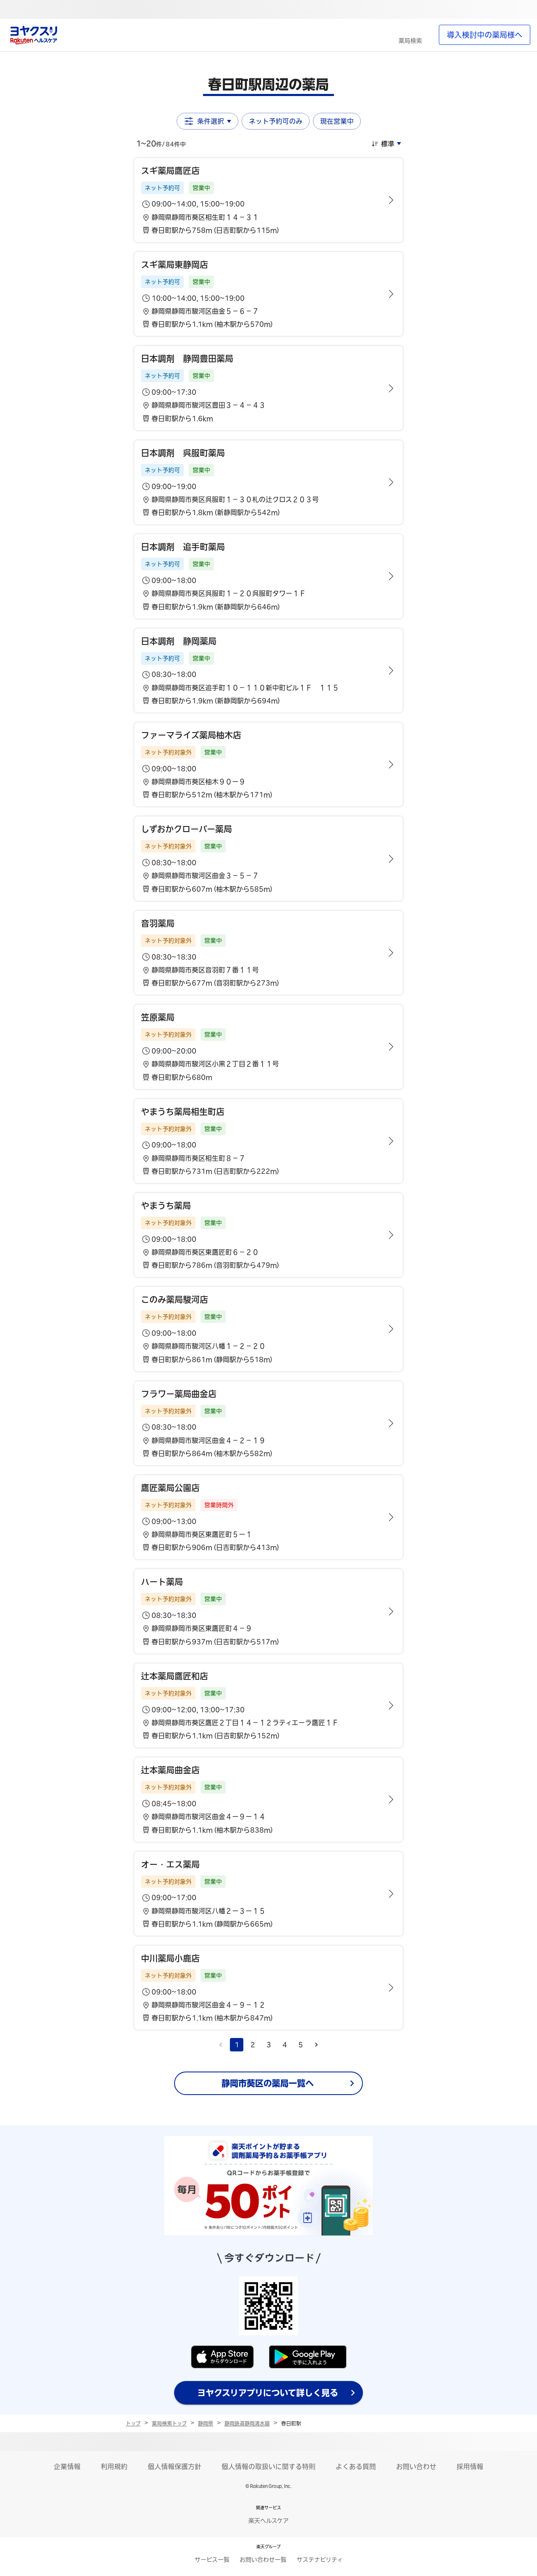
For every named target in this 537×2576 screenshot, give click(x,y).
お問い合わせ (416, 2466)
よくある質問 (356, 2466)
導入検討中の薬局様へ (484, 35)
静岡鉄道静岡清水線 (247, 2423)
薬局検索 (410, 41)
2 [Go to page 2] (252, 2044)
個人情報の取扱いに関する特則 (268, 2466)
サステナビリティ (320, 2560)
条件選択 (207, 121)
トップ (133, 2423)
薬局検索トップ (169, 2423)
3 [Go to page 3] (268, 2044)
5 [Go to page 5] (300, 2044)
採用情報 (469, 2466)
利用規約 (114, 2466)
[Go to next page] (316, 2044)
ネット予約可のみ (275, 121)
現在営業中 (337, 121)
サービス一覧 (212, 2560)
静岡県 (205, 2423)
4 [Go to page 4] (284, 2044)
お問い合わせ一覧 (263, 2560)
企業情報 (67, 2466)
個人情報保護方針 (174, 2466)
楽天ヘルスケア (268, 2521)
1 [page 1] (237, 2044)
